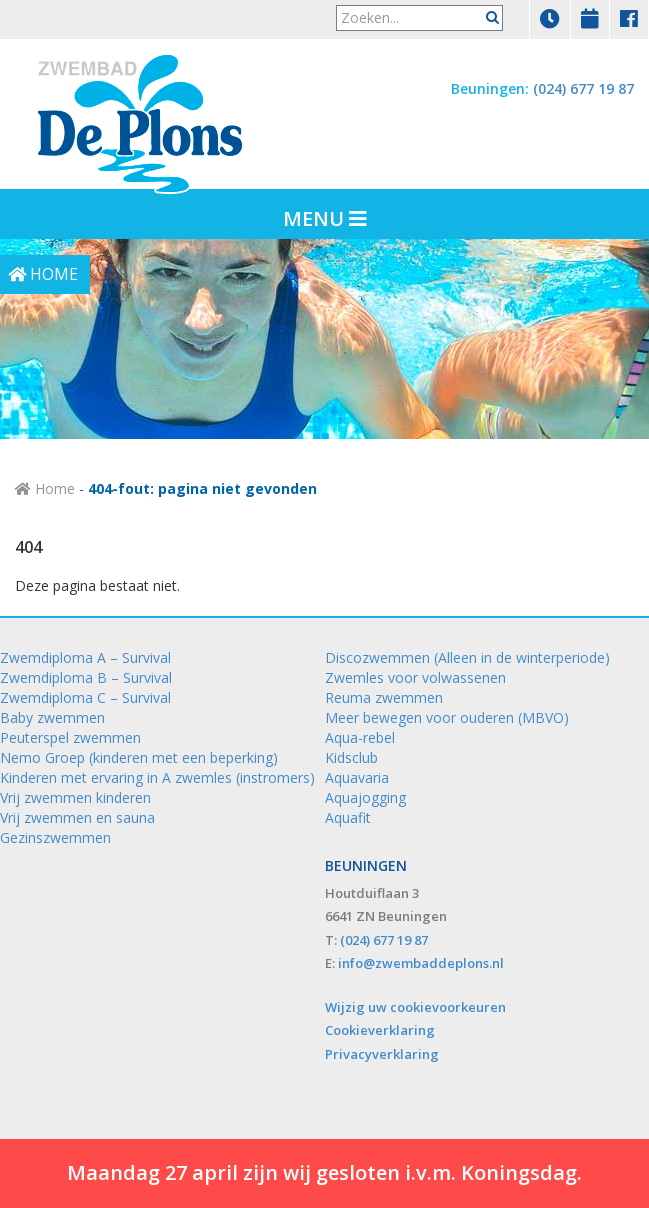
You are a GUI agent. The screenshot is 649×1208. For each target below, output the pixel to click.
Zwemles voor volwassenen (415, 677)
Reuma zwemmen (384, 697)
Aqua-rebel (360, 737)
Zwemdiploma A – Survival (85, 657)
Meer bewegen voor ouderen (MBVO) (447, 717)
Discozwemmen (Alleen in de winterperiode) (467, 657)
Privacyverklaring (382, 1054)
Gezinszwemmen (55, 837)
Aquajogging (365, 797)
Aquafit (348, 817)
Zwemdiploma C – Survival (85, 697)
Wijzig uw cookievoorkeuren (415, 1007)
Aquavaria (357, 777)
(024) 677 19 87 (583, 88)
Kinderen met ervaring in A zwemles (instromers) (157, 777)
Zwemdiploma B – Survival (86, 677)
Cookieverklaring (380, 1030)
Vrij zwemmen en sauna (77, 817)
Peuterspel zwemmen (70, 737)
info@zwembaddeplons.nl (421, 963)
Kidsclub (351, 757)
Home (45, 488)
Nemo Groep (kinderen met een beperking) (139, 757)
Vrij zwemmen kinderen (75, 797)
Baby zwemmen (52, 717)
